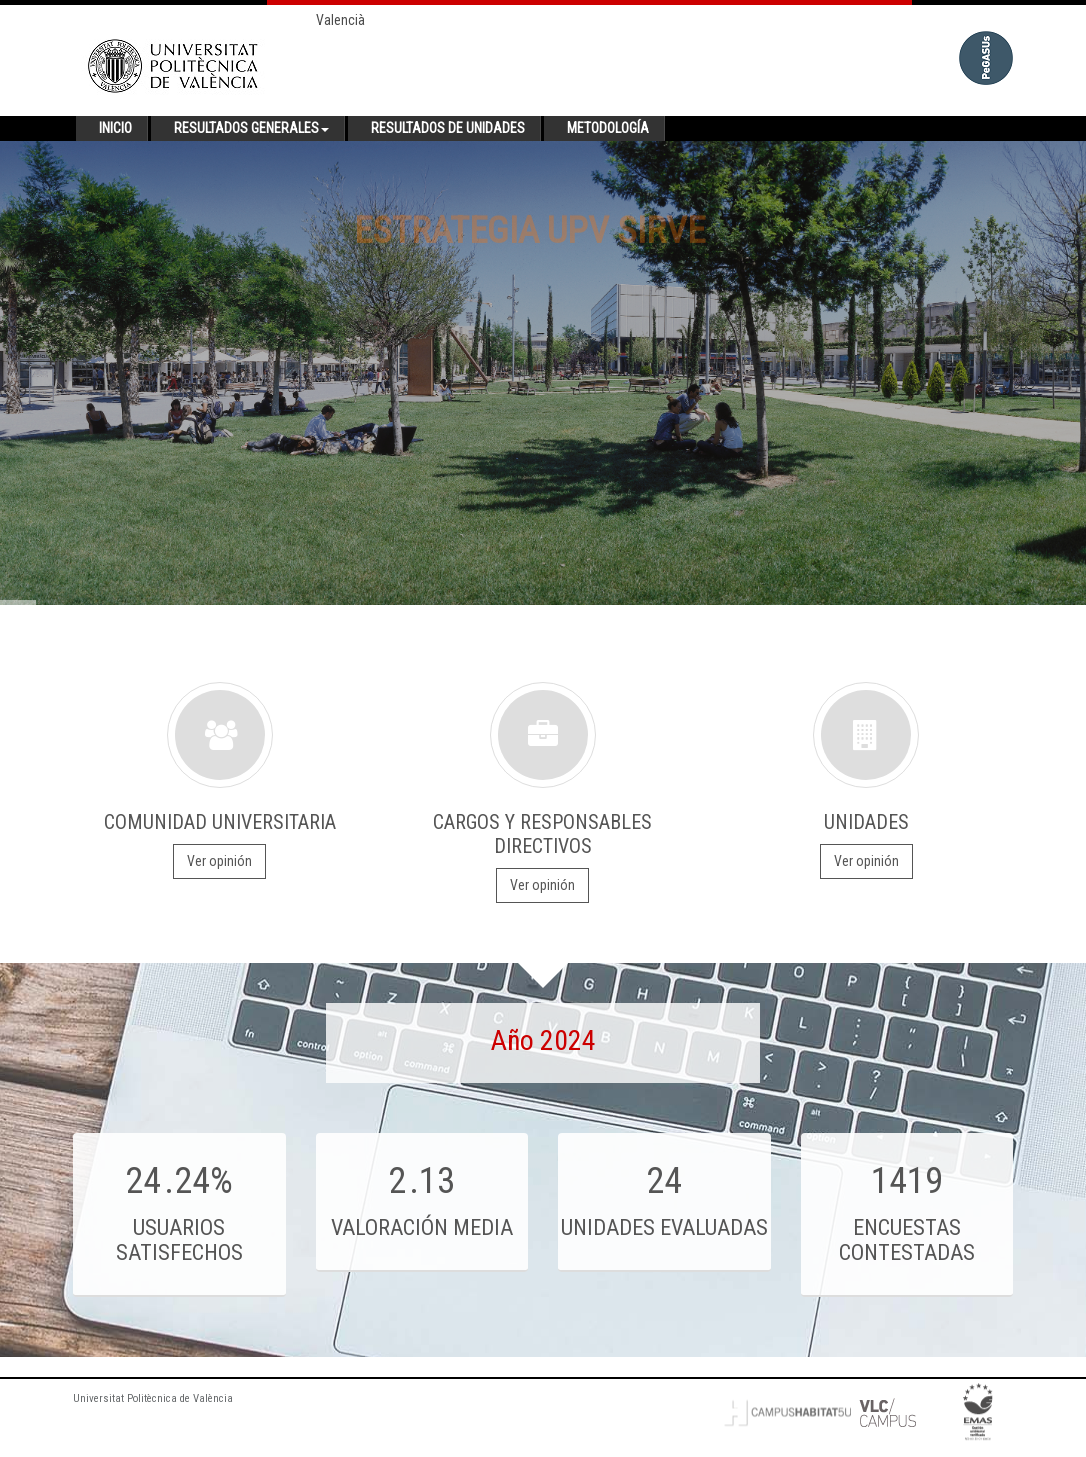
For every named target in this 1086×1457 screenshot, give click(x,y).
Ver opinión (219, 861)
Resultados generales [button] (251, 128)
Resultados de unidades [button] (448, 128)
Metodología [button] (608, 128)
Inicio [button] (115, 128)
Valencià (340, 20)
